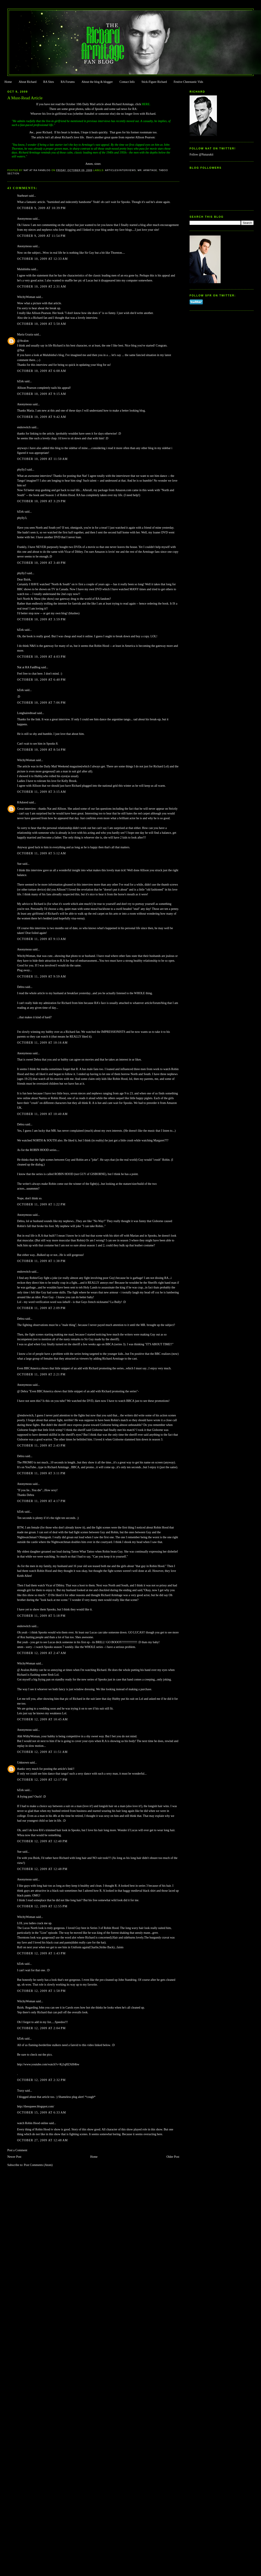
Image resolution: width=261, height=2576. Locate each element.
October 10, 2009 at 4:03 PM (41, 656)
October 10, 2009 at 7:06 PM (41, 702)
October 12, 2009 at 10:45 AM (42, 1719)
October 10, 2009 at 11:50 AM (42, 459)
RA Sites (48, 81)
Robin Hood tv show (47, 2129)
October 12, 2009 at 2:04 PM (41, 2028)
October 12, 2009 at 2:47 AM (41, 1653)
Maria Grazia (25, 334)
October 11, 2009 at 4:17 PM (41, 1501)
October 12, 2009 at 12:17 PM (42, 1779)
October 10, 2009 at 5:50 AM (41, 323)
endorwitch (24, 427)
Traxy (20, 2090)
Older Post (172, 2156)
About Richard (27, 81)
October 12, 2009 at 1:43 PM (41, 1953)
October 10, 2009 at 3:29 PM (41, 501)
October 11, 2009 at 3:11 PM (41, 1473)
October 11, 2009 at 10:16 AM (42, 1042)
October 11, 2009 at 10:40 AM (42, 1114)
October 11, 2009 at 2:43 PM (41, 1445)
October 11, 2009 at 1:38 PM (41, 1261)
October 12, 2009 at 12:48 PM (42, 1869)
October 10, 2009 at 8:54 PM (41, 749)
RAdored (22, 802)
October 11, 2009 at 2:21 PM (41, 1374)
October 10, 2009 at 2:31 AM (41, 286)
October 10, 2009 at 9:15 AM (41, 394)
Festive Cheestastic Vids (188, 81)
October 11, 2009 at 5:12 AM (41, 853)
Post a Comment (17, 2150)
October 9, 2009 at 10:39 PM (41, 208)
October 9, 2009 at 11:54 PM (41, 235)
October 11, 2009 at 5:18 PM (41, 1615)
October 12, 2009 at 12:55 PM (42, 1906)
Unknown (23, 1762)
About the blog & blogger (97, 81)
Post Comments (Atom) (38, 2165)
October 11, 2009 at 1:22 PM (41, 1204)
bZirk (20, 381)
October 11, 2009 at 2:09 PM (41, 1308)
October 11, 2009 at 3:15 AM (41, 791)
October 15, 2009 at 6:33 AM (41, 2112)
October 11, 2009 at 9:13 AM (41, 939)
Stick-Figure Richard (154, 81)
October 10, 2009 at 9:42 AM (41, 416)
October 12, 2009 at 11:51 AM (42, 1752)
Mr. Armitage (147, 170)
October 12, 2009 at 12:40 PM (42, 1841)
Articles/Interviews (120, 170)
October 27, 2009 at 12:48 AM (42, 2140)
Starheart (22, 195)
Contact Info (127, 81)
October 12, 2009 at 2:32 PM (41, 2080)
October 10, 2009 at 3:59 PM (41, 619)
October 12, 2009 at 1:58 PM (41, 1990)
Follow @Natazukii (201, 154)
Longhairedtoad (26, 713)
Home (8, 81)
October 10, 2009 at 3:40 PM (41, 562)
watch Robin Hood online (32, 2123)
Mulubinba (23, 269)
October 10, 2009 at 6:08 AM (41, 371)
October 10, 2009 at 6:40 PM (41, 679)
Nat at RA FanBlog (28, 667)
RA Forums (68, 81)
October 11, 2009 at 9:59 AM (41, 976)
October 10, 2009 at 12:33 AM (42, 258)
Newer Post (14, 2156)
